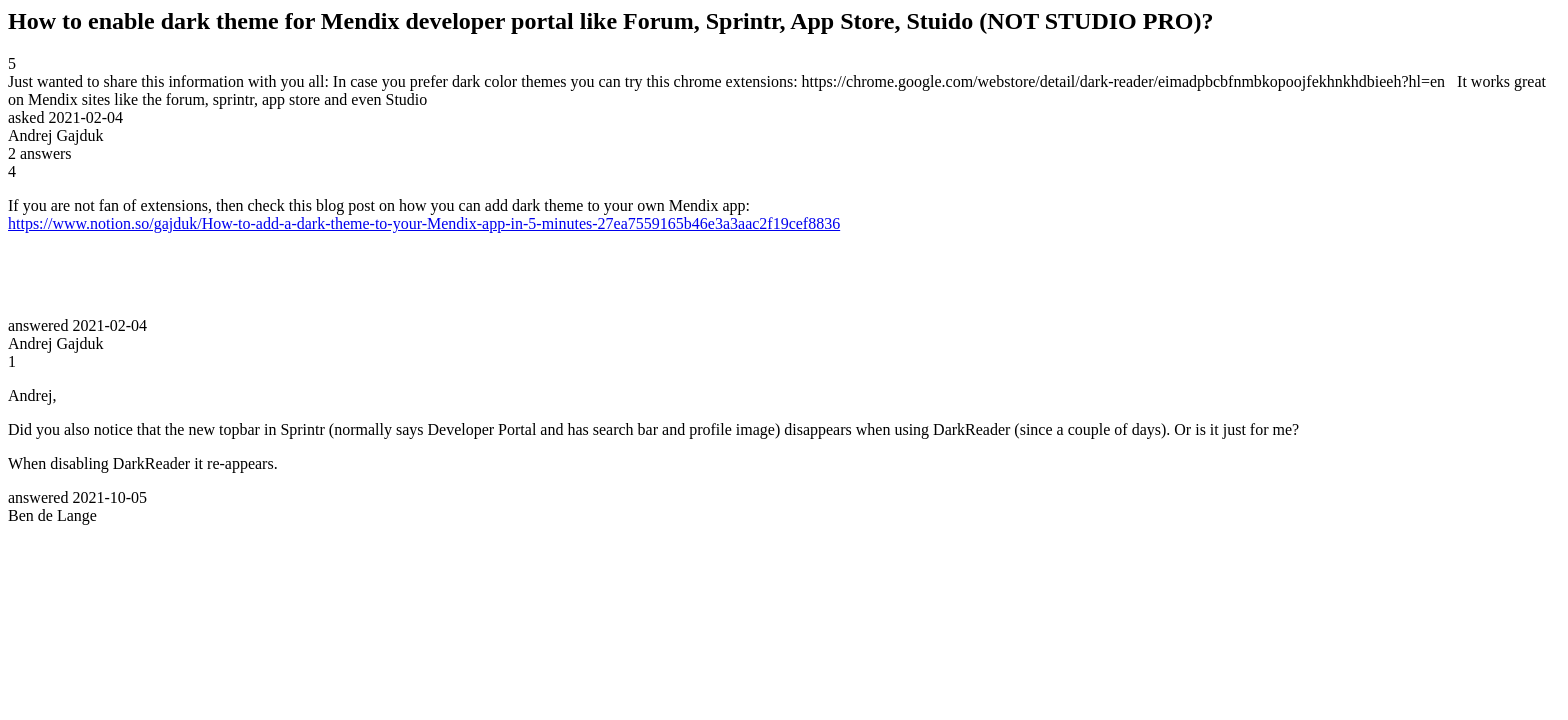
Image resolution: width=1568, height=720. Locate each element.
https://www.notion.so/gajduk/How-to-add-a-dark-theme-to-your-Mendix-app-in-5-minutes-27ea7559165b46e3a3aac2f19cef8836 (424, 223)
